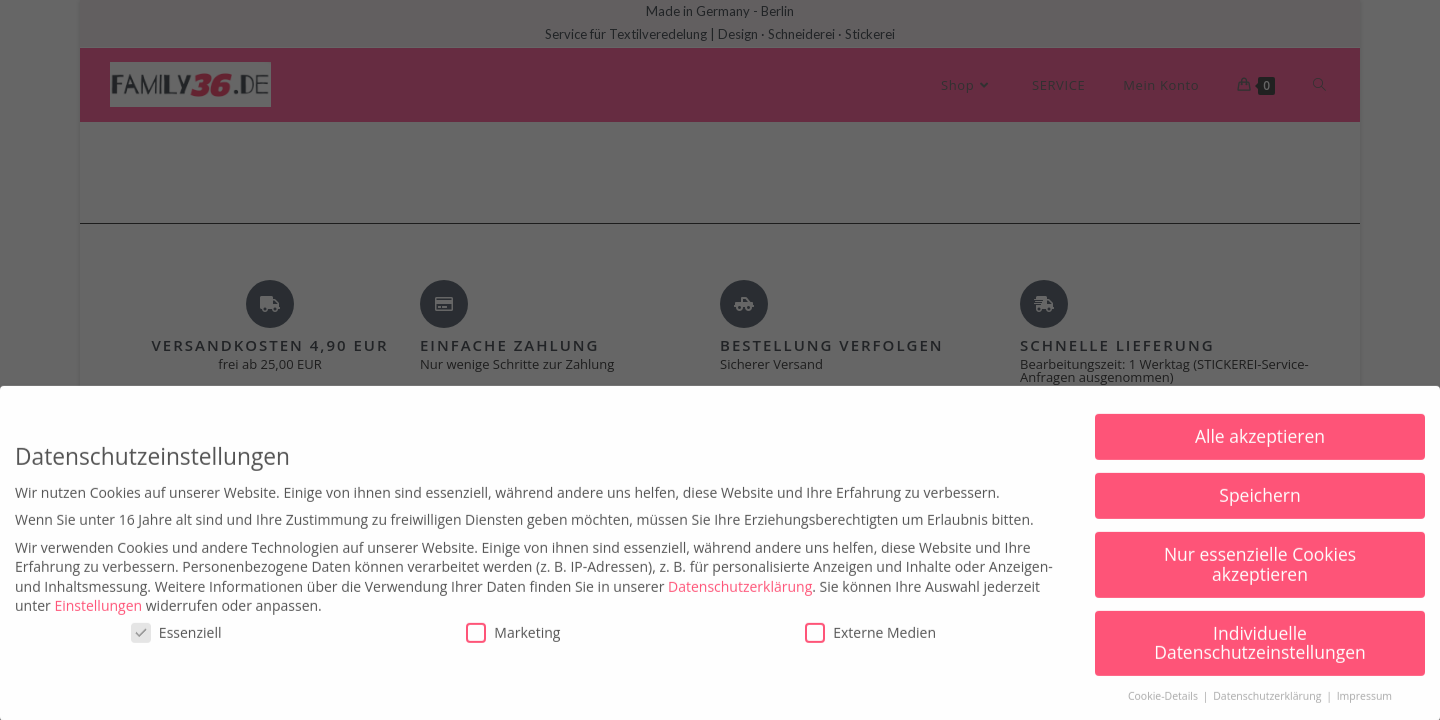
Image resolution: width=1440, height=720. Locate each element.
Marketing (513, 648)
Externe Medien (870, 648)
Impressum (1364, 713)
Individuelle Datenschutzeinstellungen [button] (1260, 659)
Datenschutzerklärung (740, 602)
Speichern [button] (1259, 512)
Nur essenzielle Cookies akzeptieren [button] (1260, 581)
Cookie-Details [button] (1164, 713)
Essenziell (176, 648)
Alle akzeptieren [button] (1260, 453)
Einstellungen (98, 622)
